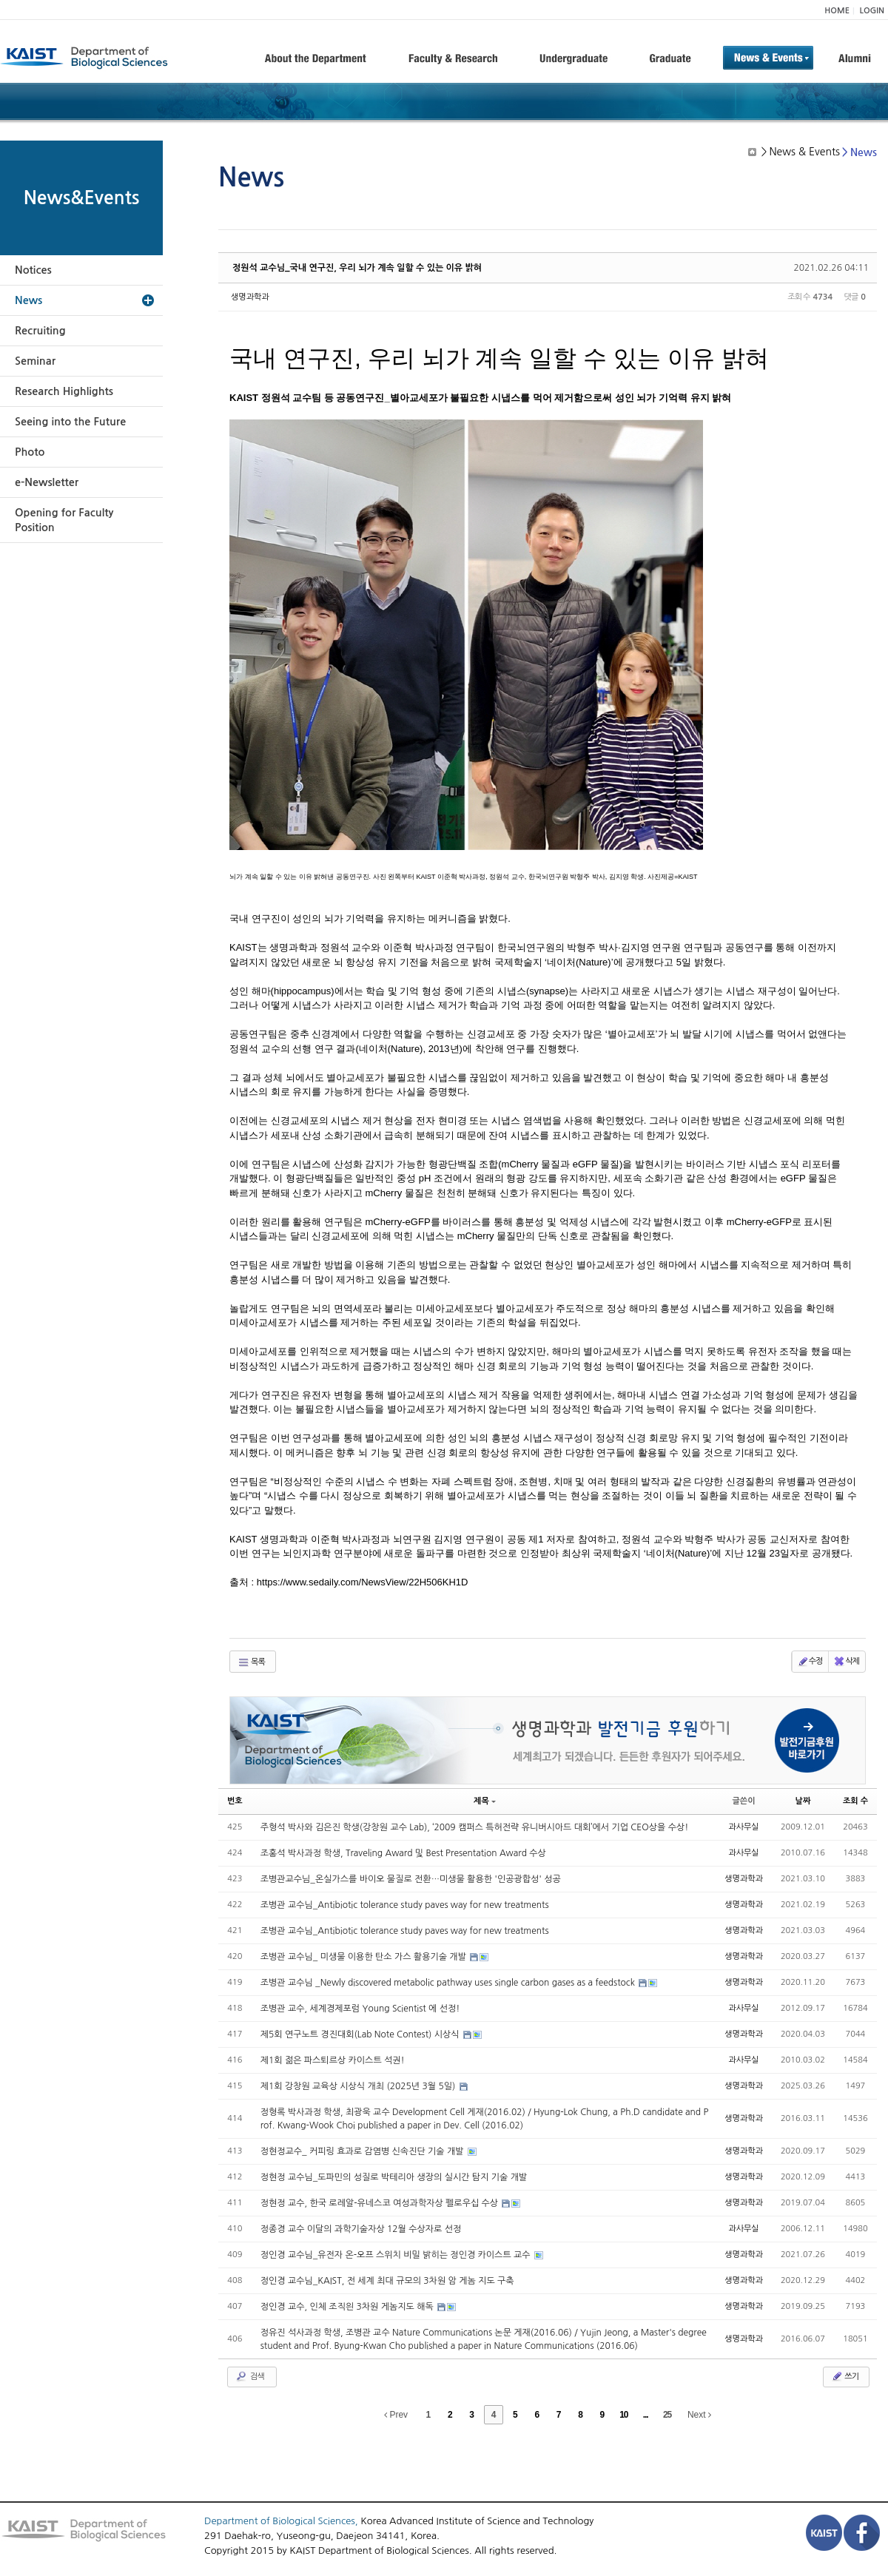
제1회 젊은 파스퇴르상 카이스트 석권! (332, 2060)
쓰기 (844, 2376)
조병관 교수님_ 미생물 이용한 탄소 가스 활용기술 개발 (364, 1956)
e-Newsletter (46, 482)
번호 (235, 1801)
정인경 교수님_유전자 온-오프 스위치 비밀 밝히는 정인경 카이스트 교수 (396, 2254)
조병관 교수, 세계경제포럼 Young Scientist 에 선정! (360, 2008)
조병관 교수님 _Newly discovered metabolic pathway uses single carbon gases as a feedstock (449, 1982)
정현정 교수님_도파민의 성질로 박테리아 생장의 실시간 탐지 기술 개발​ (394, 2177)
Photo (29, 452)
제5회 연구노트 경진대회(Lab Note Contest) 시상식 (361, 2034)
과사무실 (743, 1827)
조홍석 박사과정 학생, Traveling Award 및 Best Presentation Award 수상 (403, 1853)
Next (699, 2415)
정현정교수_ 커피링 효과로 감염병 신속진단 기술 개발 (363, 2151)
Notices (33, 270)
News (28, 300)
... (645, 2415)
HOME (837, 11)
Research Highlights (64, 391)
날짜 (803, 1801)
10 (623, 2415)
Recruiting (40, 331)
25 (667, 2415)
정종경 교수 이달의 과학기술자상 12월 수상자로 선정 (361, 2229)
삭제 (846, 1662)
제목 (485, 1801)
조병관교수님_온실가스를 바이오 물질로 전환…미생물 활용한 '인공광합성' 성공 (410, 1879)
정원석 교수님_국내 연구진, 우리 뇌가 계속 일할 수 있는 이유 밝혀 (357, 267)
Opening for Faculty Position (64, 520)
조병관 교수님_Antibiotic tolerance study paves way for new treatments (404, 1905)
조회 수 (855, 1801)
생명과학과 (250, 297)
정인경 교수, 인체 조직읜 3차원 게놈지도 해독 (348, 2306)
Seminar (35, 361)
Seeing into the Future (70, 422)
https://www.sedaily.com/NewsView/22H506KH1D (362, 1582)
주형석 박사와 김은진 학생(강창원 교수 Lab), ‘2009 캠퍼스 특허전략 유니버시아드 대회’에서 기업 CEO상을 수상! (474, 1827)
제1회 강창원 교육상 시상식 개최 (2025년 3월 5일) (359, 2086)
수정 (810, 1662)
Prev (396, 2415)
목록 (251, 1662)
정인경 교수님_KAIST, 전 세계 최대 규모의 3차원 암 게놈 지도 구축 (387, 2280)
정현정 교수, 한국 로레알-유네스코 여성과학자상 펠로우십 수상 (380, 2203)
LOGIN (872, 11)
